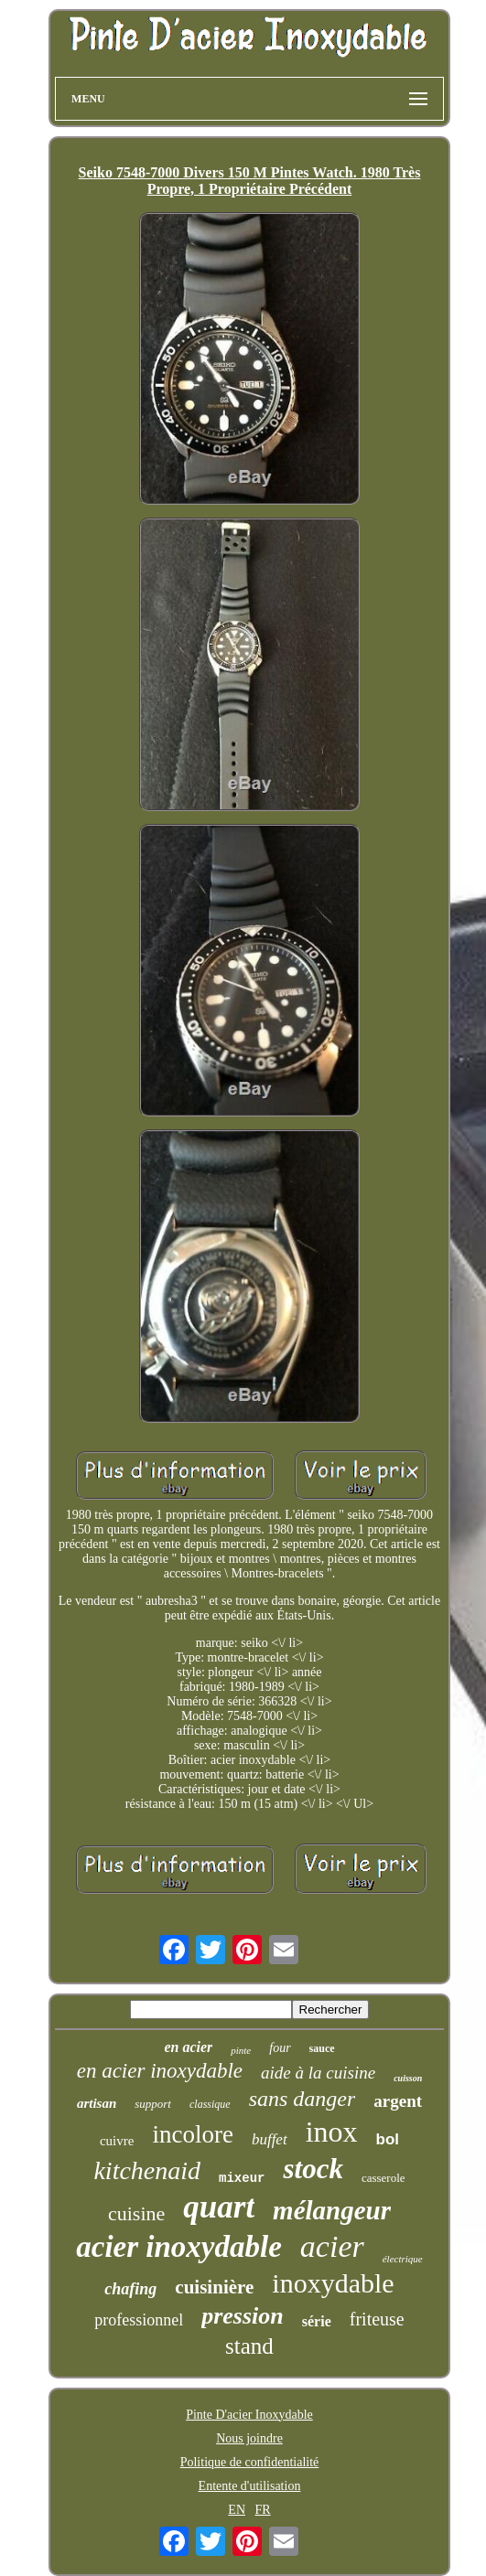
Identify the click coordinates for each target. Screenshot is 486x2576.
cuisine (136, 2213)
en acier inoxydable (160, 2070)
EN (236, 2510)
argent (397, 2101)
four (279, 2048)
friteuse (377, 2319)
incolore (192, 2134)
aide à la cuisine (318, 2072)
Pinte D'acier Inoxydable (249, 2414)
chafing (130, 2289)
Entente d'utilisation (250, 2486)
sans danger (302, 2099)
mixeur (242, 2178)
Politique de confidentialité (249, 2462)
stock (312, 2169)
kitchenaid (146, 2170)
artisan (96, 2103)
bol (388, 2139)
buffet (269, 2139)
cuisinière (214, 2287)
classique (210, 2104)
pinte (241, 2050)
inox (332, 2131)
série (316, 2321)
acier (332, 2246)
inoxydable (333, 2283)
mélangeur (332, 2210)
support (153, 2104)
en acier (188, 2047)
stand (249, 2346)
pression (242, 2316)
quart (218, 2207)
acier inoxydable (179, 2246)
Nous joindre (249, 2438)
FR (263, 2510)
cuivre (117, 2140)
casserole (383, 2178)
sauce (322, 2048)
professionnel (138, 2320)
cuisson (408, 2078)
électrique (403, 2258)
